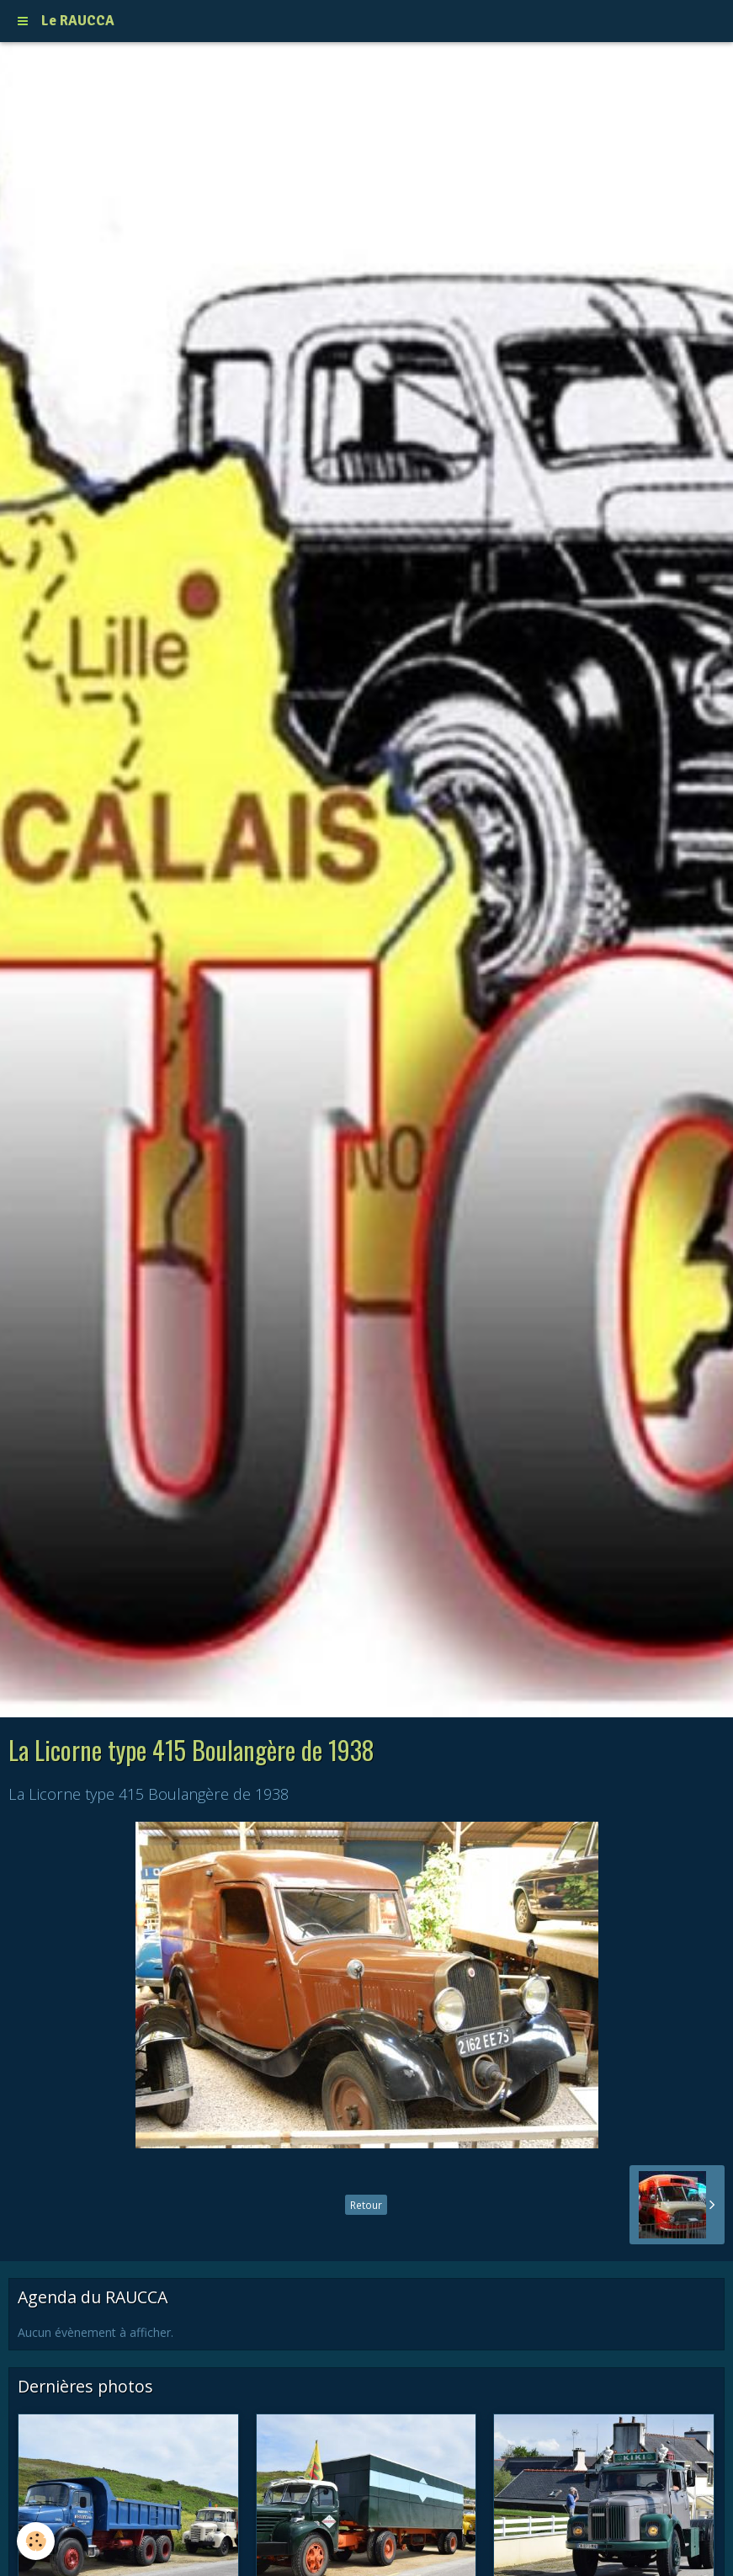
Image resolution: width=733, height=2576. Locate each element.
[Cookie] (36, 2541)
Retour (366, 2204)
